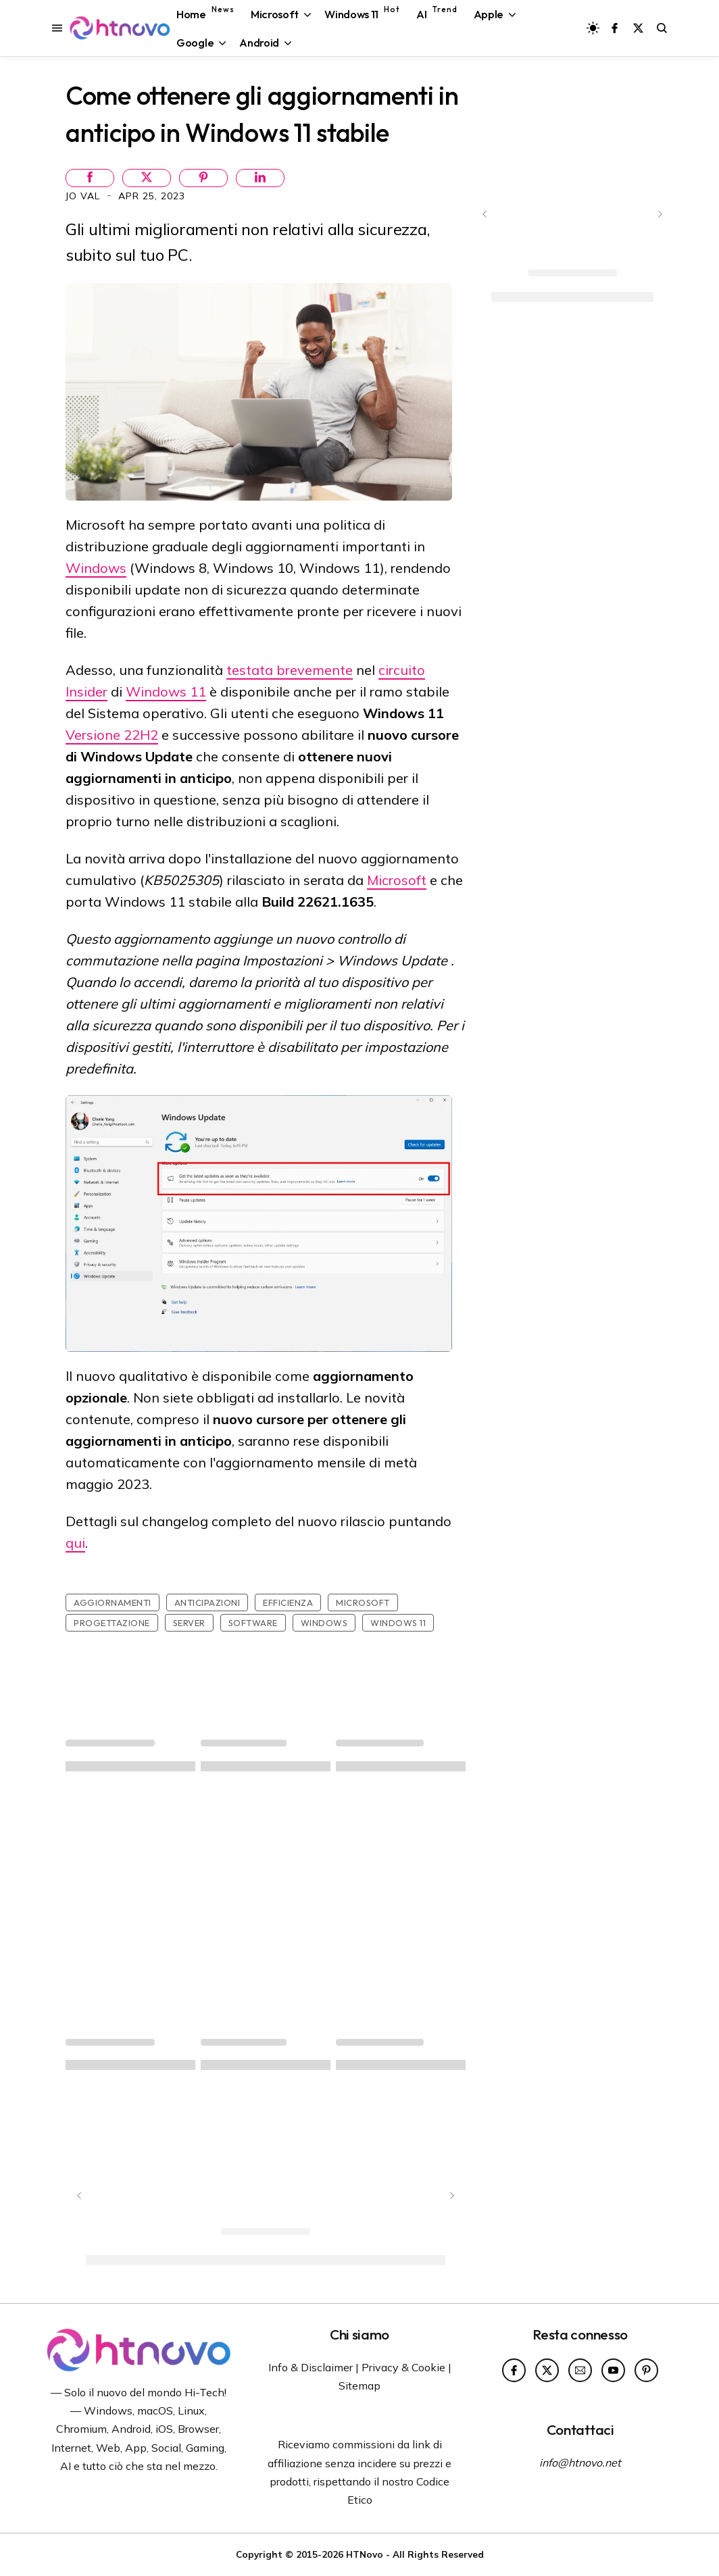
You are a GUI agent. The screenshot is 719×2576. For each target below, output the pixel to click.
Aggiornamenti (112, 1602)
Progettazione (112, 1622)
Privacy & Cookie (403, 2367)
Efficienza (288, 1602)
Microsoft (396, 880)
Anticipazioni (207, 1602)
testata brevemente (289, 669)
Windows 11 (166, 691)
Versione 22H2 (112, 734)
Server (189, 1622)
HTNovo (364, 2554)
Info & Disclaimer (310, 2367)
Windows (96, 567)
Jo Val (84, 196)
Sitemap (359, 2385)
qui (75, 1542)
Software (253, 1622)
